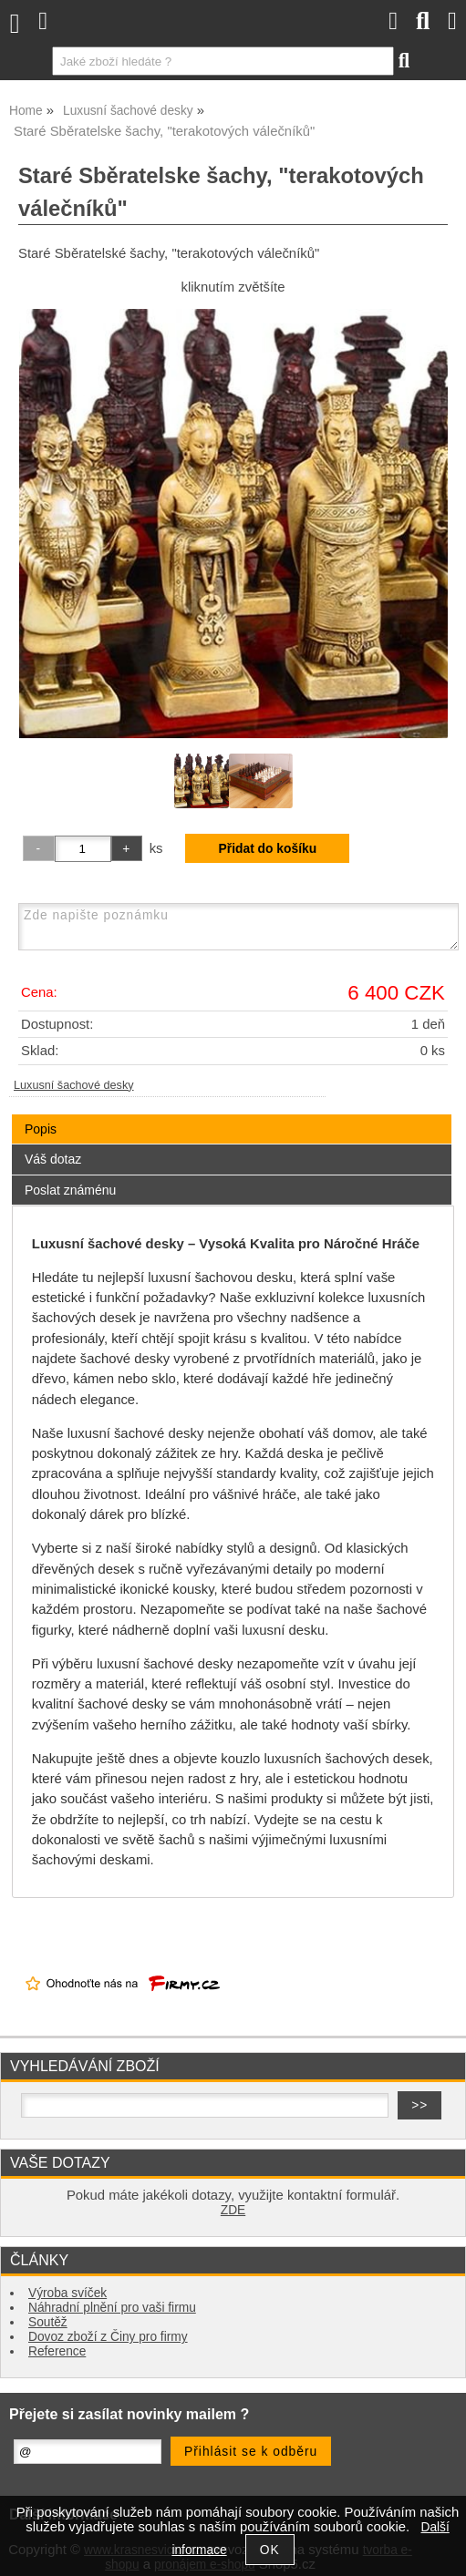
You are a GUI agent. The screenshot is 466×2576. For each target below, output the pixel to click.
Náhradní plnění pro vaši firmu (112, 2307)
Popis (41, 1129)
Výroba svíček (67, 2293)
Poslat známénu (70, 1190)
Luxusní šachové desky (74, 1085)
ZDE (233, 2210)
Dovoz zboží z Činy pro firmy (108, 2337)
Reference (57, 2351)
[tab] (231, 1114)
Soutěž (47, 2322)
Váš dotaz (53, 1159)
